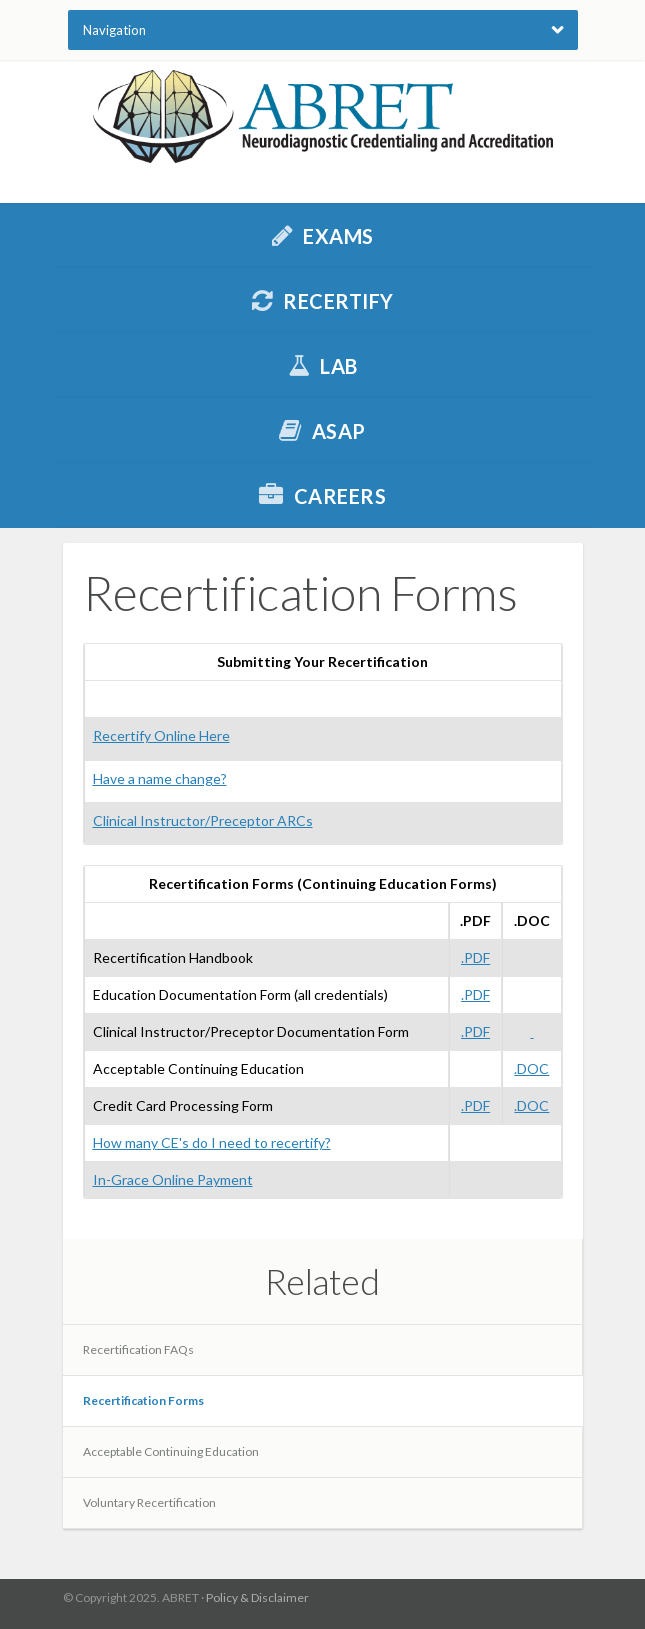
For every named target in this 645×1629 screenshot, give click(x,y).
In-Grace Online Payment (173, 1179)
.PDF (475, 957)
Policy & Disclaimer (257, 1597)
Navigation (114, 30)
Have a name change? (160, 778)
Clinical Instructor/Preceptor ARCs (203, 820)
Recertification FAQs (138, 1349)
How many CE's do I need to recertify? (212, 1142)
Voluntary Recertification (149, 1502)
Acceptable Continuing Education (171, 1451)
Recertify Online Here (161, 735)
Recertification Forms (143, 1400)
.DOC (531, 1068)
